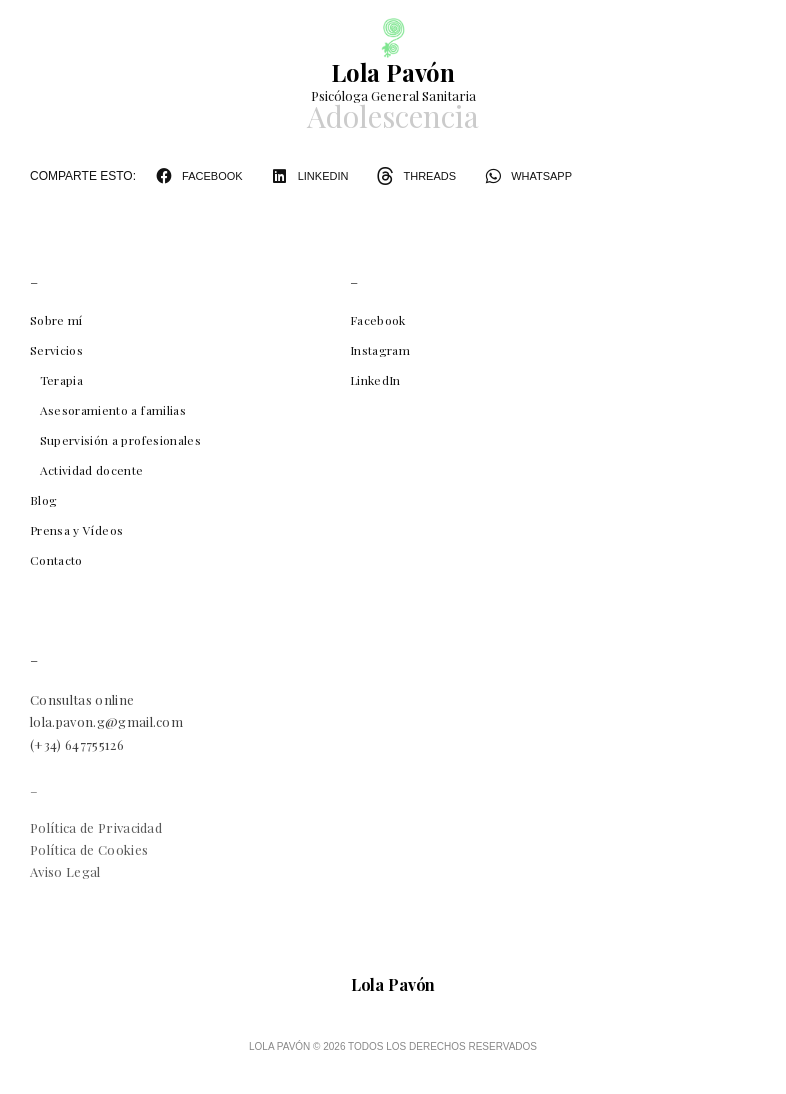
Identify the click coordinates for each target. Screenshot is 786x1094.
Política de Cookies (89, 849)
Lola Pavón (393, 72)
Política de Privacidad (96, 827)
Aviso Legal (65, 871)
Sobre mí (56, 320)
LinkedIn (375, 380)
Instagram (380, 350)
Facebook (378, 320)
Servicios (56, 350)
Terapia (61, 380)
